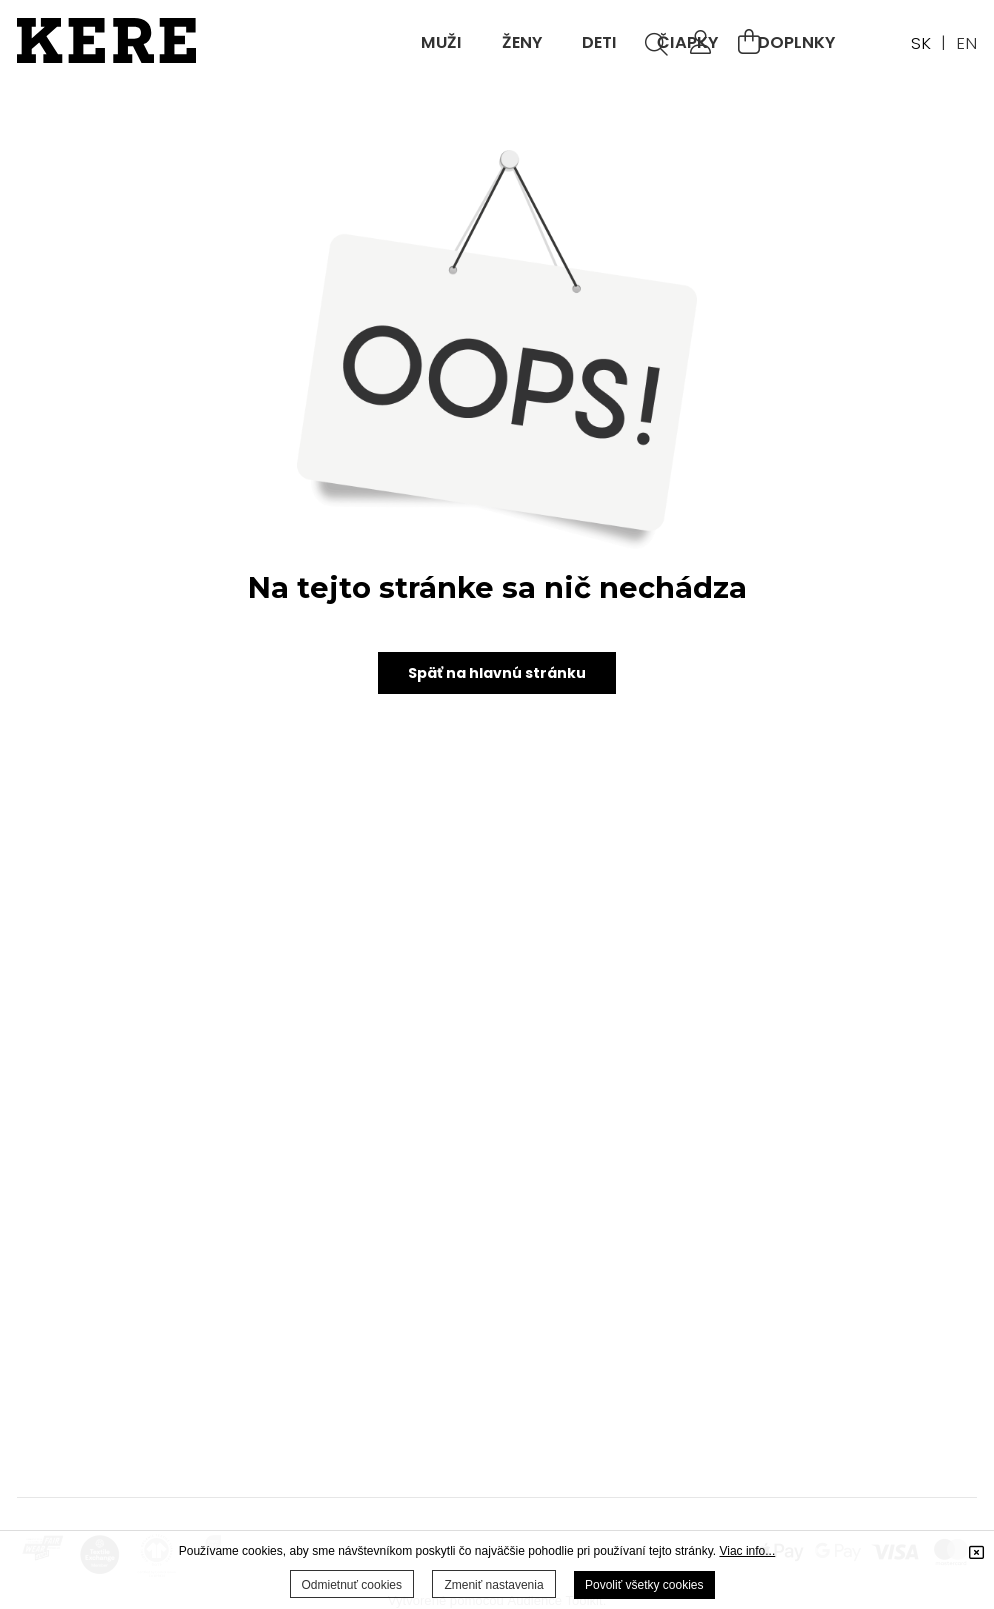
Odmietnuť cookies (352, 1585)
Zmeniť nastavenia (493, 1585)
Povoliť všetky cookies (644, 1585)
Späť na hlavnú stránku (497, 674)
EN (966, 43)
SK (921, 43)
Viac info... (747, 1551)
